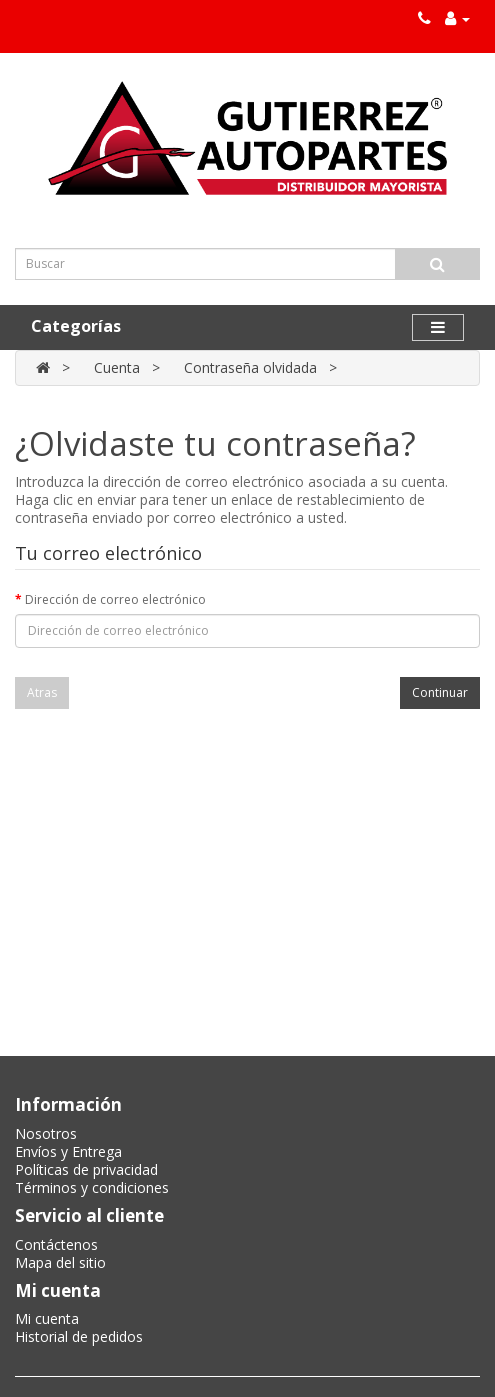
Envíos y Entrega (68, 1151)
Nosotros (46, 1133)
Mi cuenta (47, 1318)
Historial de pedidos (79, 1336)
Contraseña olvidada (250, 367)
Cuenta (117, 367)
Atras (42, 692)
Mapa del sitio (60, 1262)
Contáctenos (56, 1244)
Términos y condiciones (92, 1187)
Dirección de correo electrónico (115, 599)
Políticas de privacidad (86, 1169)
